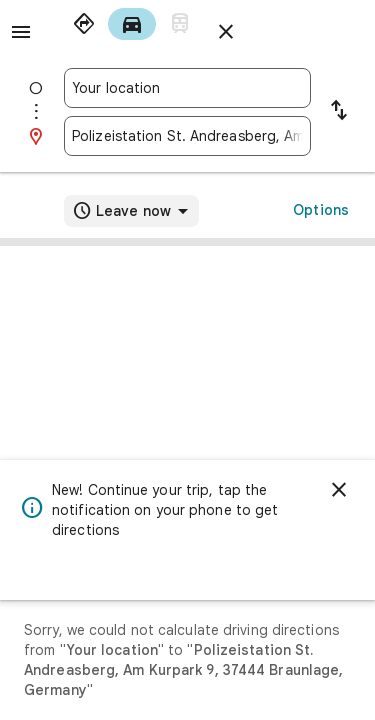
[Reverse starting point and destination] (339, 112)
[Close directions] (226, 32)
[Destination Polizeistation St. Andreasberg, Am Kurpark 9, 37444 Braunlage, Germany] (187, 136)
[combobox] (187, 88)
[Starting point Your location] (187, 88)
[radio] (84, 24)
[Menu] (21, 32)
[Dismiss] (339, 490)
